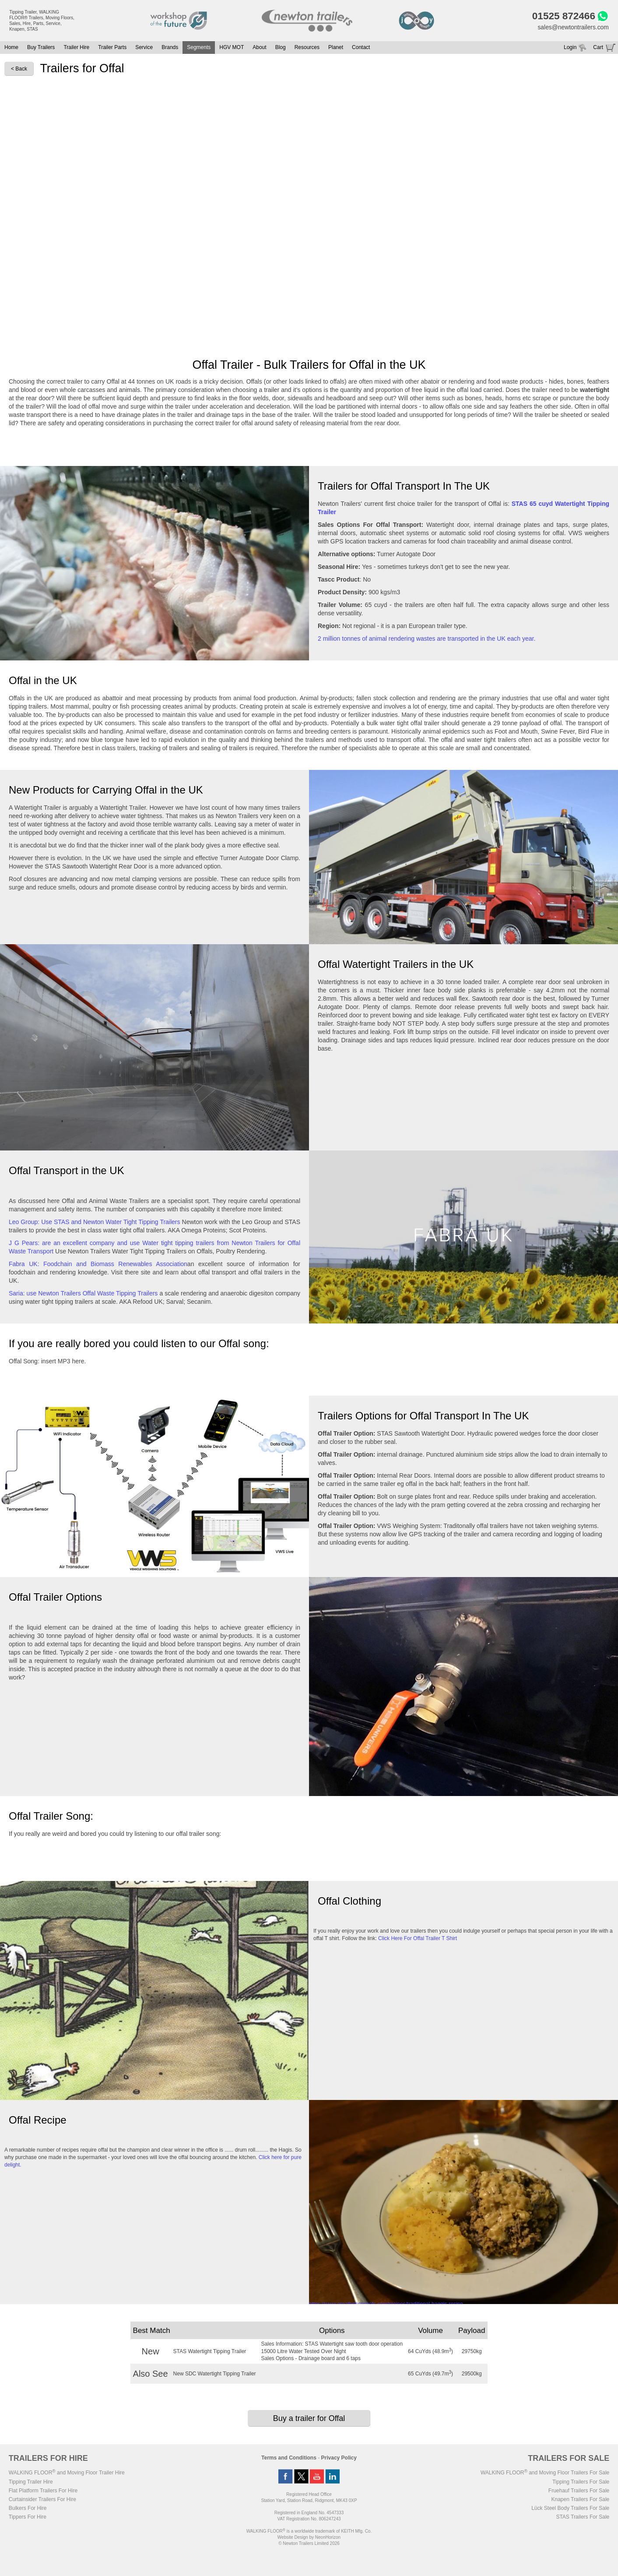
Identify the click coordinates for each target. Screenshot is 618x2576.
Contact (361, 48)
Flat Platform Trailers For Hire (43, 2491)
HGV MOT (231, 48)
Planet (335, 48)
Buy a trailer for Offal (309, 2418)
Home (11, 48)
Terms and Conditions (288, 2458)
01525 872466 (563, 16)
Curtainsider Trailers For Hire (42, 2500)
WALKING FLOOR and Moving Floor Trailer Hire (67, 2473)
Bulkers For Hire (28, 2508)
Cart (598, 48)
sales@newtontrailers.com (572, 27)
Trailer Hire (76, 48)
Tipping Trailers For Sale (580, 2482)
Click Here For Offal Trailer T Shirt (417, 1939)
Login (570, 48)
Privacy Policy (339, 2458)
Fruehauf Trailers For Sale (578, 2491)
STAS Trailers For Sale (582, 2517)
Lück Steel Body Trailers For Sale (570, 2508)
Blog (280, 48)
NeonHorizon (328, 2537)
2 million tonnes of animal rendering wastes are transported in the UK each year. (426, 638)
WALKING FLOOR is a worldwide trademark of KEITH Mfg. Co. (309, 2531)
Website (292, 2537)
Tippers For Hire (27, 2517)
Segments (199, 48)
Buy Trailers (41, 48)
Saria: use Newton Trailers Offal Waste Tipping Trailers (83, 1293)
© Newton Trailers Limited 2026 (309, 2543)
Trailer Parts (112, 48)
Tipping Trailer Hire (31, 2482)
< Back (19, 69)
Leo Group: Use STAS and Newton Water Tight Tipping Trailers (94, 1222)
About (259, 48)
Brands (170, 48)
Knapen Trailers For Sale (580, 2500)
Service (144, 48)
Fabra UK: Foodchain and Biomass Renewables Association (98, 1264)
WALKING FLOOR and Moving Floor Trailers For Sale (545, 2473)
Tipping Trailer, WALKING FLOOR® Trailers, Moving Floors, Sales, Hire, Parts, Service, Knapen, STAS (41, 21)
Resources (307, 48)
